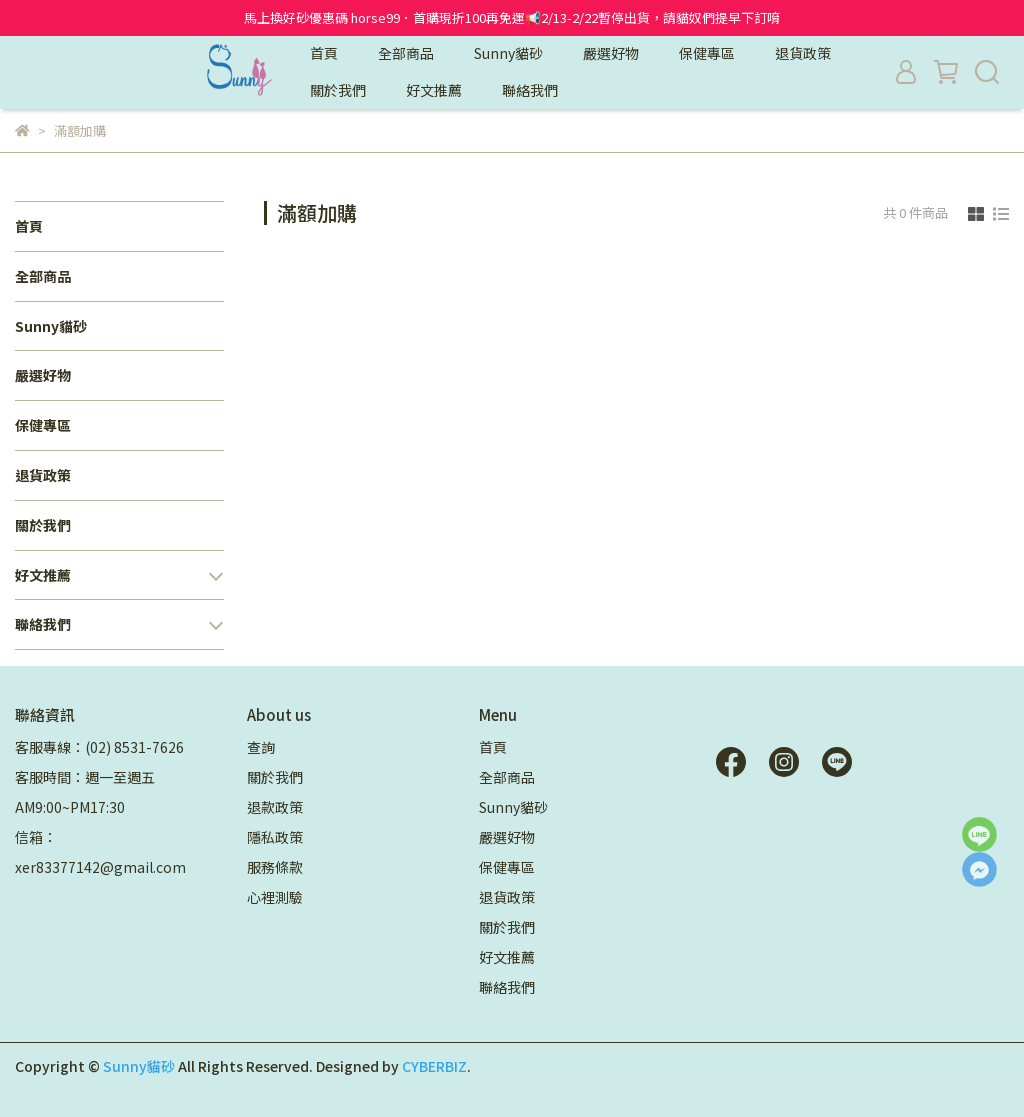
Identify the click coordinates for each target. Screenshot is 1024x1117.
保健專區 (707, 53)
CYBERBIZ (434, 1066)
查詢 (261, 747)
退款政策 (275, 807)
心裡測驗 (275, 897)
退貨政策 (803, 53)
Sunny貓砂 (508, 53)
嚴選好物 (611, 53)
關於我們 (338, 90)
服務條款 (275, 867)
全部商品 (406, 53)
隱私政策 (275, 837)
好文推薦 (434, 90)
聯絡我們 (530, 90)
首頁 (324, 53)
